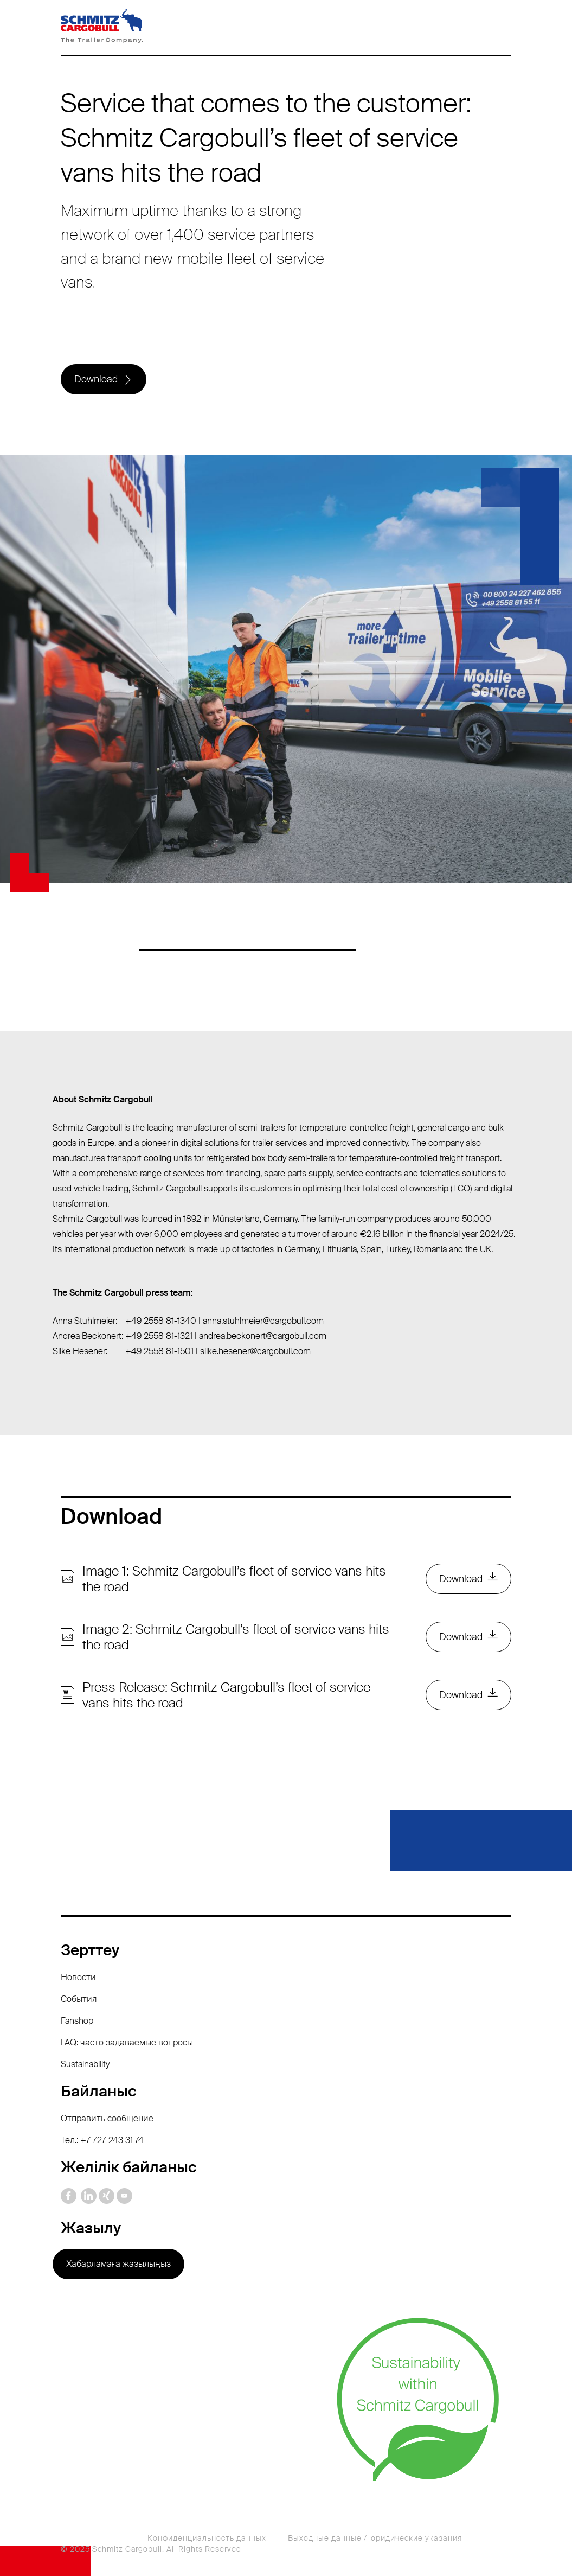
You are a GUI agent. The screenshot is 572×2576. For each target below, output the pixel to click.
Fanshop (77, 2020)
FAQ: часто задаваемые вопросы (127, 2042)
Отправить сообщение (107, 2118)
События (79, 1999)
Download (96, 379)
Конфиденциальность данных (206, 2538)
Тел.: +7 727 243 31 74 (102, 2140)
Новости (78, 1977)
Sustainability (85, 2064)
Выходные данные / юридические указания (375, 2538)
